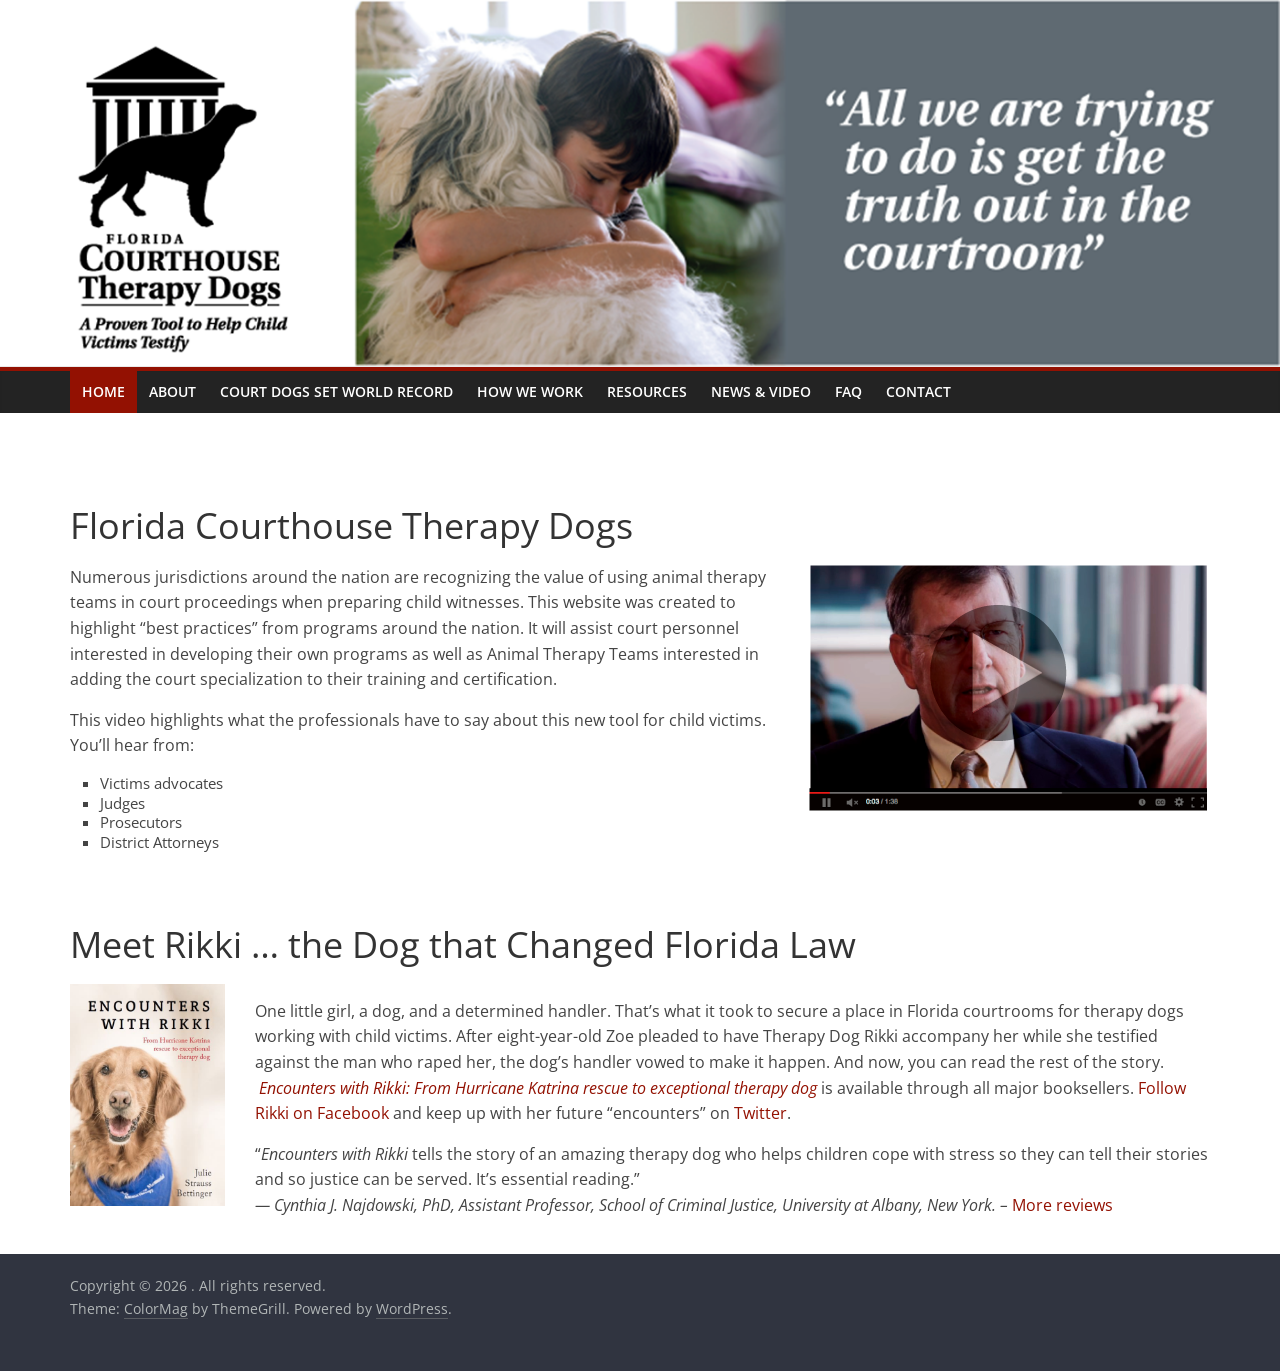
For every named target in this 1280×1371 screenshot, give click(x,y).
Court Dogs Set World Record (336, 391)
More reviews (1062, 1205)
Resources (647, 391)
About (172, 391)
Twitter (760, 1113)
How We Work (530, 391)
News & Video (761, 391)
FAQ (848, 391)
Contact (918, 391)
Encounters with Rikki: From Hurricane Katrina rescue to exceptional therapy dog (538, 1088)
